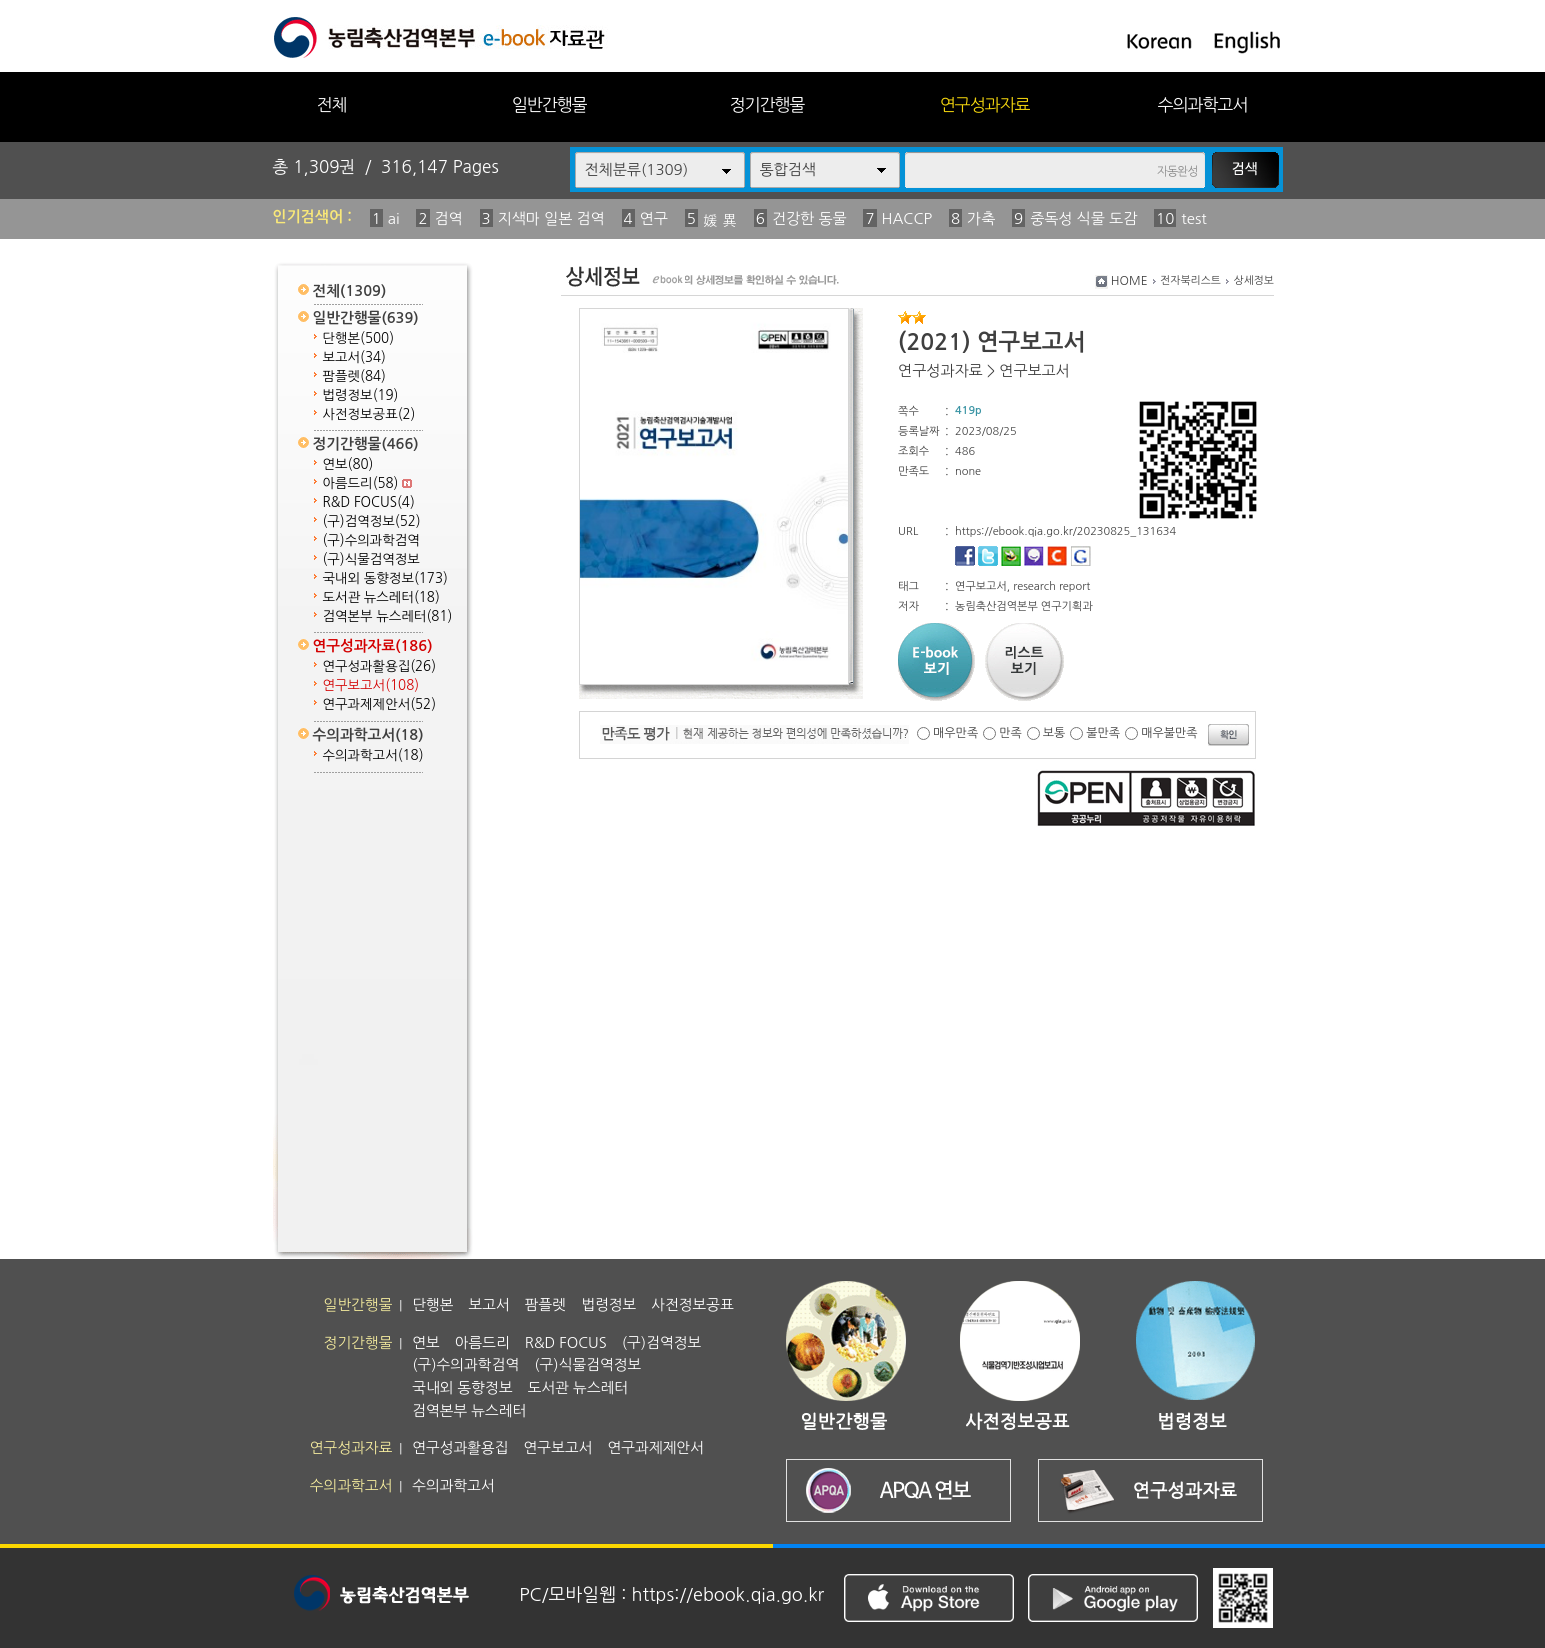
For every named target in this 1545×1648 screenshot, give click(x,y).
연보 (348, 464)
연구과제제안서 (380, 704)
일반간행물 (549, 104)
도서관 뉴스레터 (381, 597)
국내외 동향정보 (385, 578)
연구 (654, 218)
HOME (1129, 281)
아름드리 (368, 483)
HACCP (907, 218)
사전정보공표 (369, 414)
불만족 (1103, 733)
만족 (1010, 733)
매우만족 (955, 733)
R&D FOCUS (369, 502)
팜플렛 (354, 376)
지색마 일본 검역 (551, 218)
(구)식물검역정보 (371, 559)
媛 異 (720, 220)
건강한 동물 (809, 218)
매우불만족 (1169, 733)
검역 (449, 218)
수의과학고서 (1203, 104)
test (1193, 218)
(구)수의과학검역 (371, 540)
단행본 (359, 338)
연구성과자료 (985, 104)
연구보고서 (371, 685)
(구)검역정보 (372, 521)
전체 (331, 104)
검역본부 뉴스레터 (388, 616)
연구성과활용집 (380, 666)
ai (394, 218)
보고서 (354, 357)
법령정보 (361, 395)
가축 (981, 218)
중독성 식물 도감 (1083, 218)
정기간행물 (767, 104)
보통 (1054, 733)
